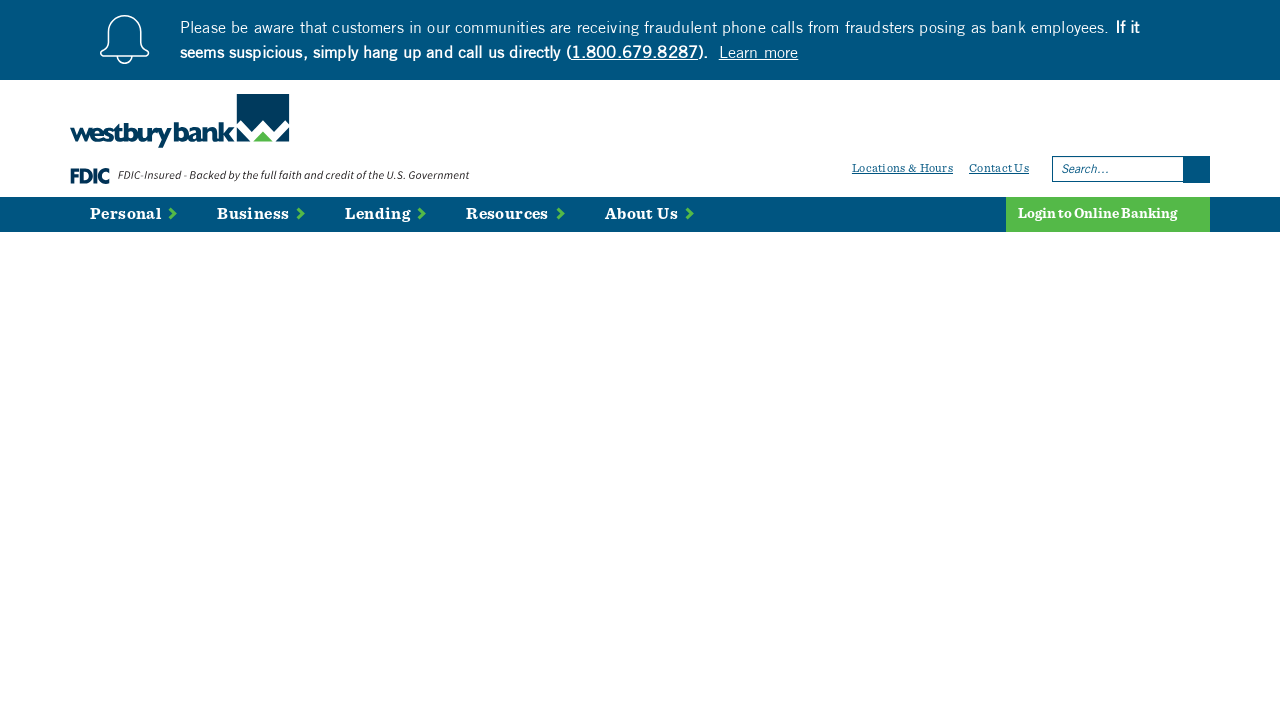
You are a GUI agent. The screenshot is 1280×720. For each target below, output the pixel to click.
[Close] (1200, 25)
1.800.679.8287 (634, 52)
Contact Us (999, 168)
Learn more (759, 52)
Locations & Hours (902, 168)
